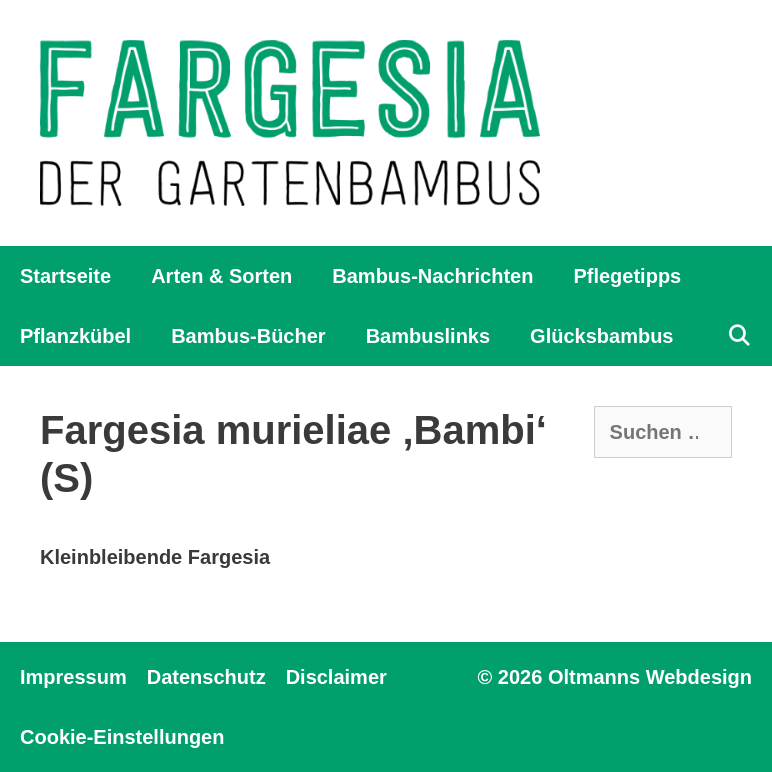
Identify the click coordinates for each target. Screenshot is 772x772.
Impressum (73, 677)
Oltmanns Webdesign (650, 677)
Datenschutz (206, 677)
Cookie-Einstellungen (122, 737)
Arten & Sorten (221, 276)
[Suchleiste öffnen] (739, 336)
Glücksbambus (601, 336)
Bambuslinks (428, 336)
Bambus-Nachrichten (432, 276)
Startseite (65, 276)
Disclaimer (336, 677)
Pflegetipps (627, 276)
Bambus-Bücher (248, 336)
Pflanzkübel (75, 336)
